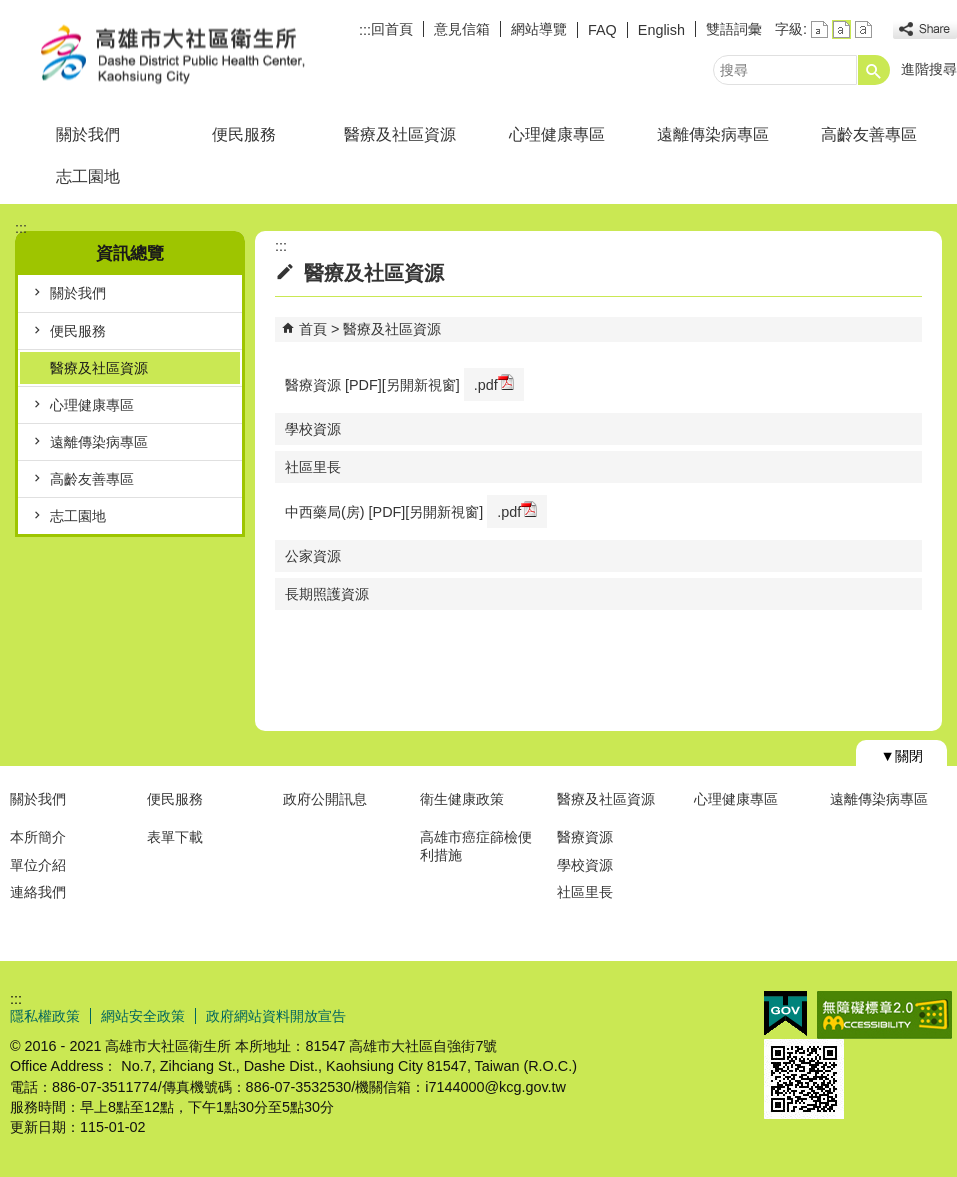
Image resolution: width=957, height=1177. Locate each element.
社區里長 (313, 467)
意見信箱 (462, 29)
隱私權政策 (45, 1016)
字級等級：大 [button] (863, 29)
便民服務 (244, 134)
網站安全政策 (143, 1016)
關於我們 (88, 134)
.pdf (494, 383)
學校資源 (313, 429)
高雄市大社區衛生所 (169, 53)
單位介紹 (38, 865)
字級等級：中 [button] (841, 29)
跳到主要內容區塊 (10, 10)
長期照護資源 (327, 594)
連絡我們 (38, 892)
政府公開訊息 (325, 799)
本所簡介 (38, 837)
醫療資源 (585, 837)
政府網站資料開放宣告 (276, 1016)
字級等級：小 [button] (819, 29)
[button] (874, 70)
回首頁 (392, 29)
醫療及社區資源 (400, 134)
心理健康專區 (557, 134)
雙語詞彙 (734, 29)
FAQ (602, 30)
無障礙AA (884, 1015)
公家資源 (313, 556)
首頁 (313, 329)
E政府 (785, 1013)
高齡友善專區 (869, 134)
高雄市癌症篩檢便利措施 (476, 845)
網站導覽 (539, 29)
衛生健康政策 (462, 799)
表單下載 (175, 837)
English (661, 30)
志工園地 (88, 176)
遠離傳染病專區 (713, 134)
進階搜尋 (929, 69)
